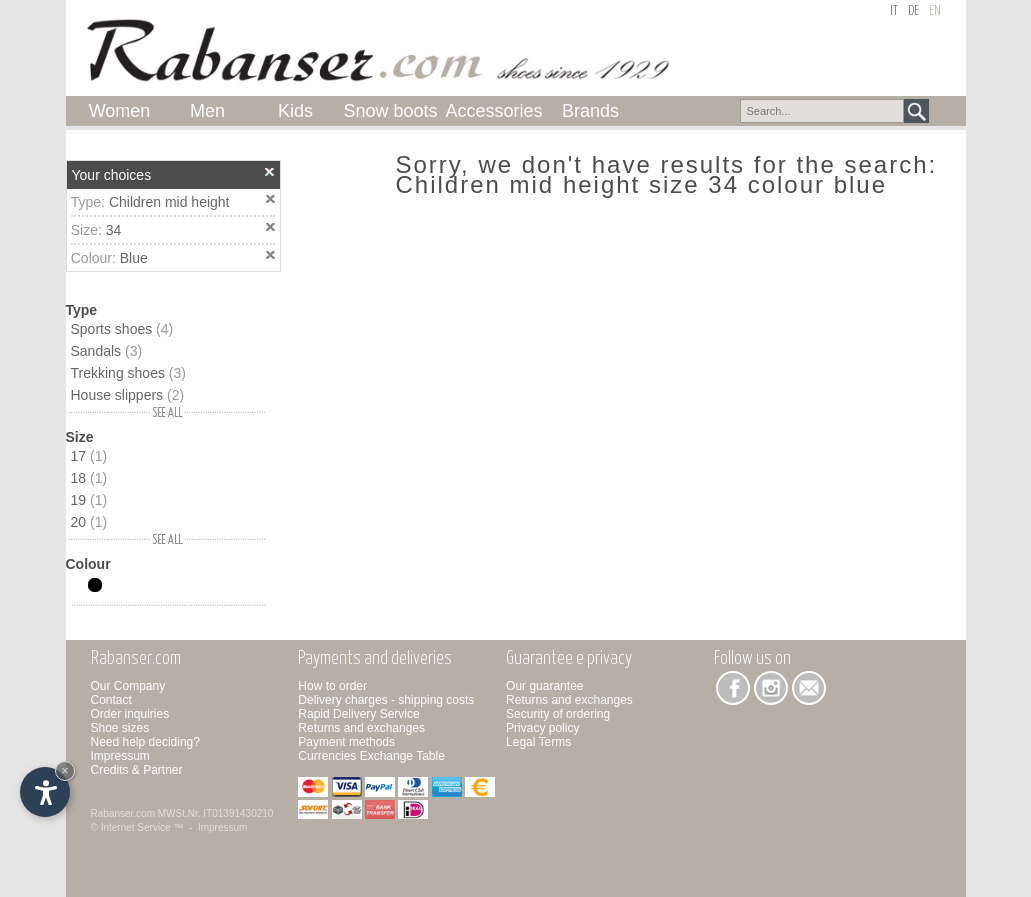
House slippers (128, 395)
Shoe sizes (120, 728)
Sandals (107, 351)
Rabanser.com (123, 813)
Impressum (120, 756)
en (935, 11)
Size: (88, 230)
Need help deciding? (145, 742)
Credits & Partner (137, 770)
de (913, 11)
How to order (332, 686)
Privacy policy (542, 728)
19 (89, 500)
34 (114, 230)
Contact (111, 700)
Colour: (95, 258)
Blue (134, 258)
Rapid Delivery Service (358, 714)
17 (89, 456)
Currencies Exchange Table (371, 756)
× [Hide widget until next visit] (65, 770)
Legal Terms (538, 742)
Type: (90, 202)
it (894, 11)
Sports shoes (122, 329)
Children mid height (169, 202)
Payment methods (346, 742)
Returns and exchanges (361, 728)
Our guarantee (544, 686)
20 (89, 522)
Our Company (128, 686)
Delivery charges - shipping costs (386, 700)
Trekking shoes (128, 373)
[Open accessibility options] (45, 792)
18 (89, 478)
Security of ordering (558, 714)
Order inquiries (130, 714)
